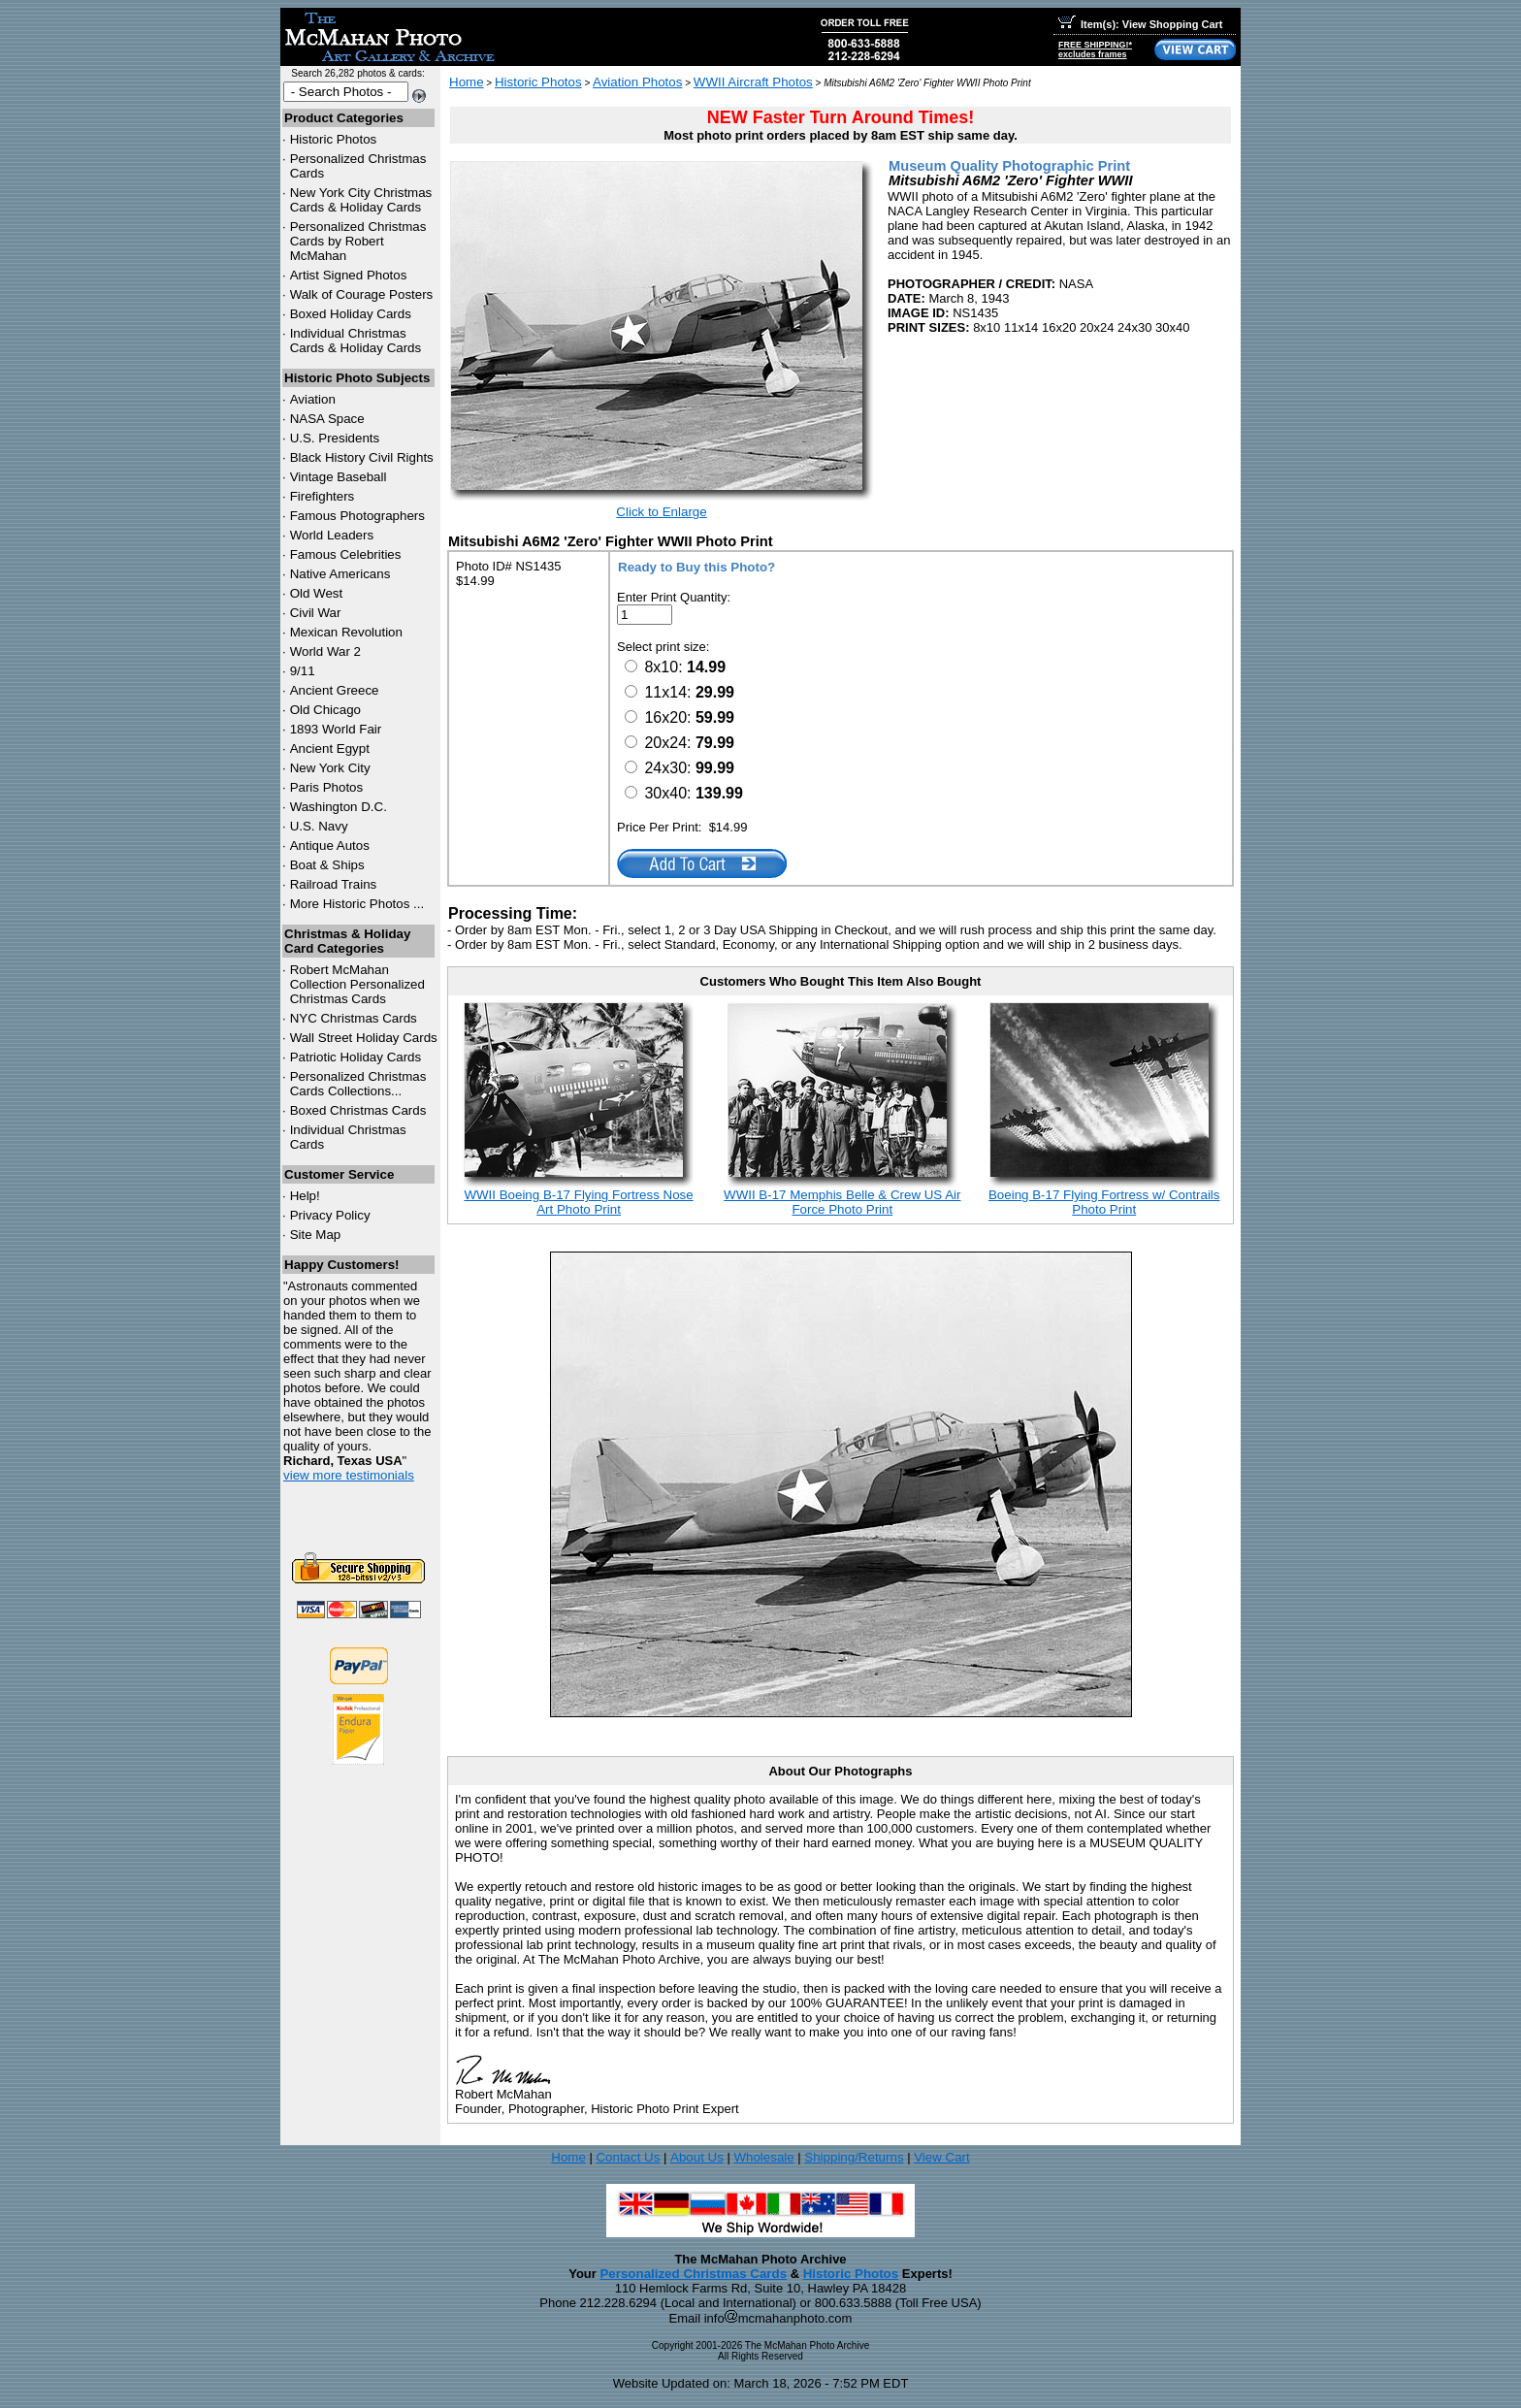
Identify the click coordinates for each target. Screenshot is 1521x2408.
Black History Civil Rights (362, 457)
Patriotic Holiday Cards (356, 1057)
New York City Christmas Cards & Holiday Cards (361, 199)
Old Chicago (325, 709)
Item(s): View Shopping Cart (1140, 24)
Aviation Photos (637, 82)
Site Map (315, 1234)
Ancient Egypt (330, 748)
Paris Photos (327, 787)
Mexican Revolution (346, 632)
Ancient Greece (334, 690)
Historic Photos (333, 139)
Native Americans (340, 574)
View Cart (942, 2157)
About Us (697, 2157)
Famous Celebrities (346, 554)
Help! (305, 1195)
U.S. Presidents (335, 438)
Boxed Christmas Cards (358, 1110)
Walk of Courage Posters (362, 294)
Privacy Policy (330, 1215)
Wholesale (763, 2157)
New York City (330, 768)
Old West (316, 593)
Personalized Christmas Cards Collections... (358, 1083)
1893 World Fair (336, 729)
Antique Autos (330, 845)
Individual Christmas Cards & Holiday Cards (356, 340)
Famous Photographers (357, 515)
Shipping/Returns (853, 2157)
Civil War (315, 612)
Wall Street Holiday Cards (363, 1037)
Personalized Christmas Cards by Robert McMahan (358, 241)
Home (466, 82)
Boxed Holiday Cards (350, 314)
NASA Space (327, 418)
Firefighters (322, 496)
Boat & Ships (327, 865)
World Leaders (331, 535)
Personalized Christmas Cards (693, 2273)
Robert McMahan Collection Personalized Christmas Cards (357, 984)
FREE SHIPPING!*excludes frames (1095, 49)
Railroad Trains (333, 884)
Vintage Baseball (338, 477)
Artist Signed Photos (348, 275)
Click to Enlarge (661, 511)
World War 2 (325, 651)
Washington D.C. (338, 806)
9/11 (302, 671)
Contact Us (628, 2157)
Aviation (313, 399)
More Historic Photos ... (357, 903)
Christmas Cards (353, 1018)
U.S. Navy (319, 826)
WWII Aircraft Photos (753, 82)
